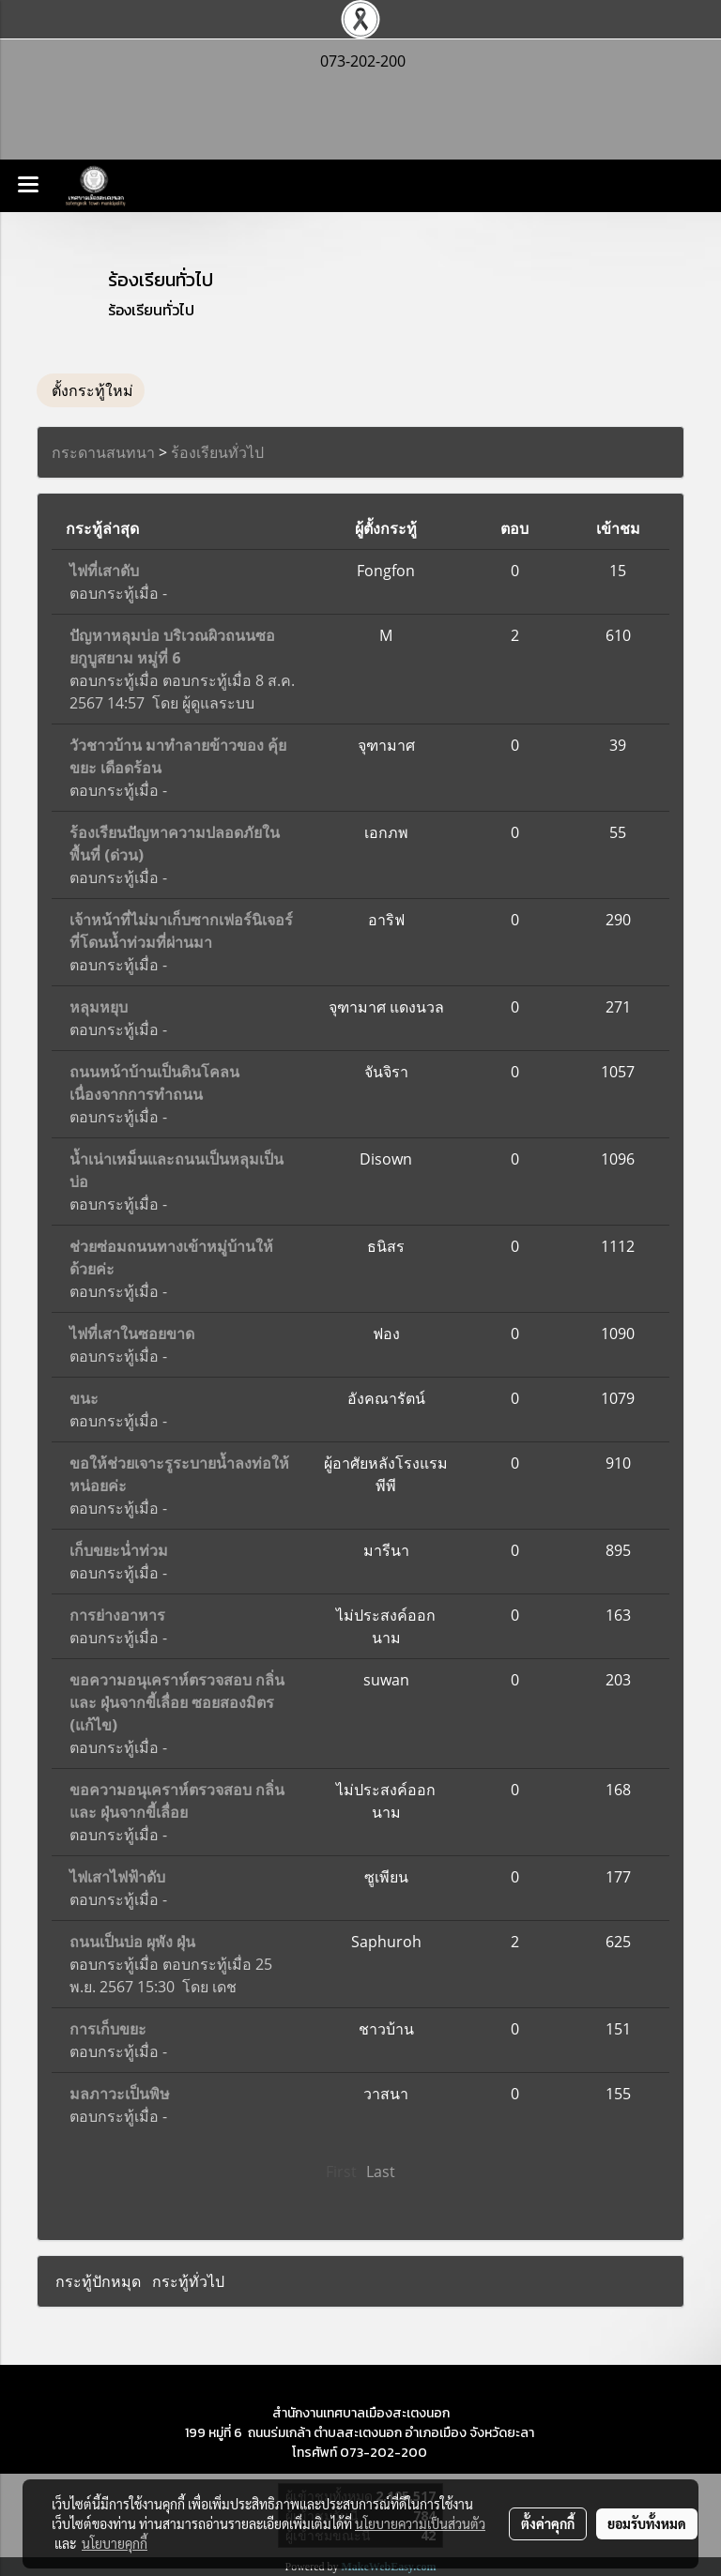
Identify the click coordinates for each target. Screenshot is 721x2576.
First (341, 2171)
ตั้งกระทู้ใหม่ (90, 390)
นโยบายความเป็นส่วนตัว (420, 2523)
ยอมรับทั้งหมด (646, 2523)
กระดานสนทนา (103, 452)
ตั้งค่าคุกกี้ (548, 2523)
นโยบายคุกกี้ (114, 2543)
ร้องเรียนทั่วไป (217, 452)
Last (380, 2171)
